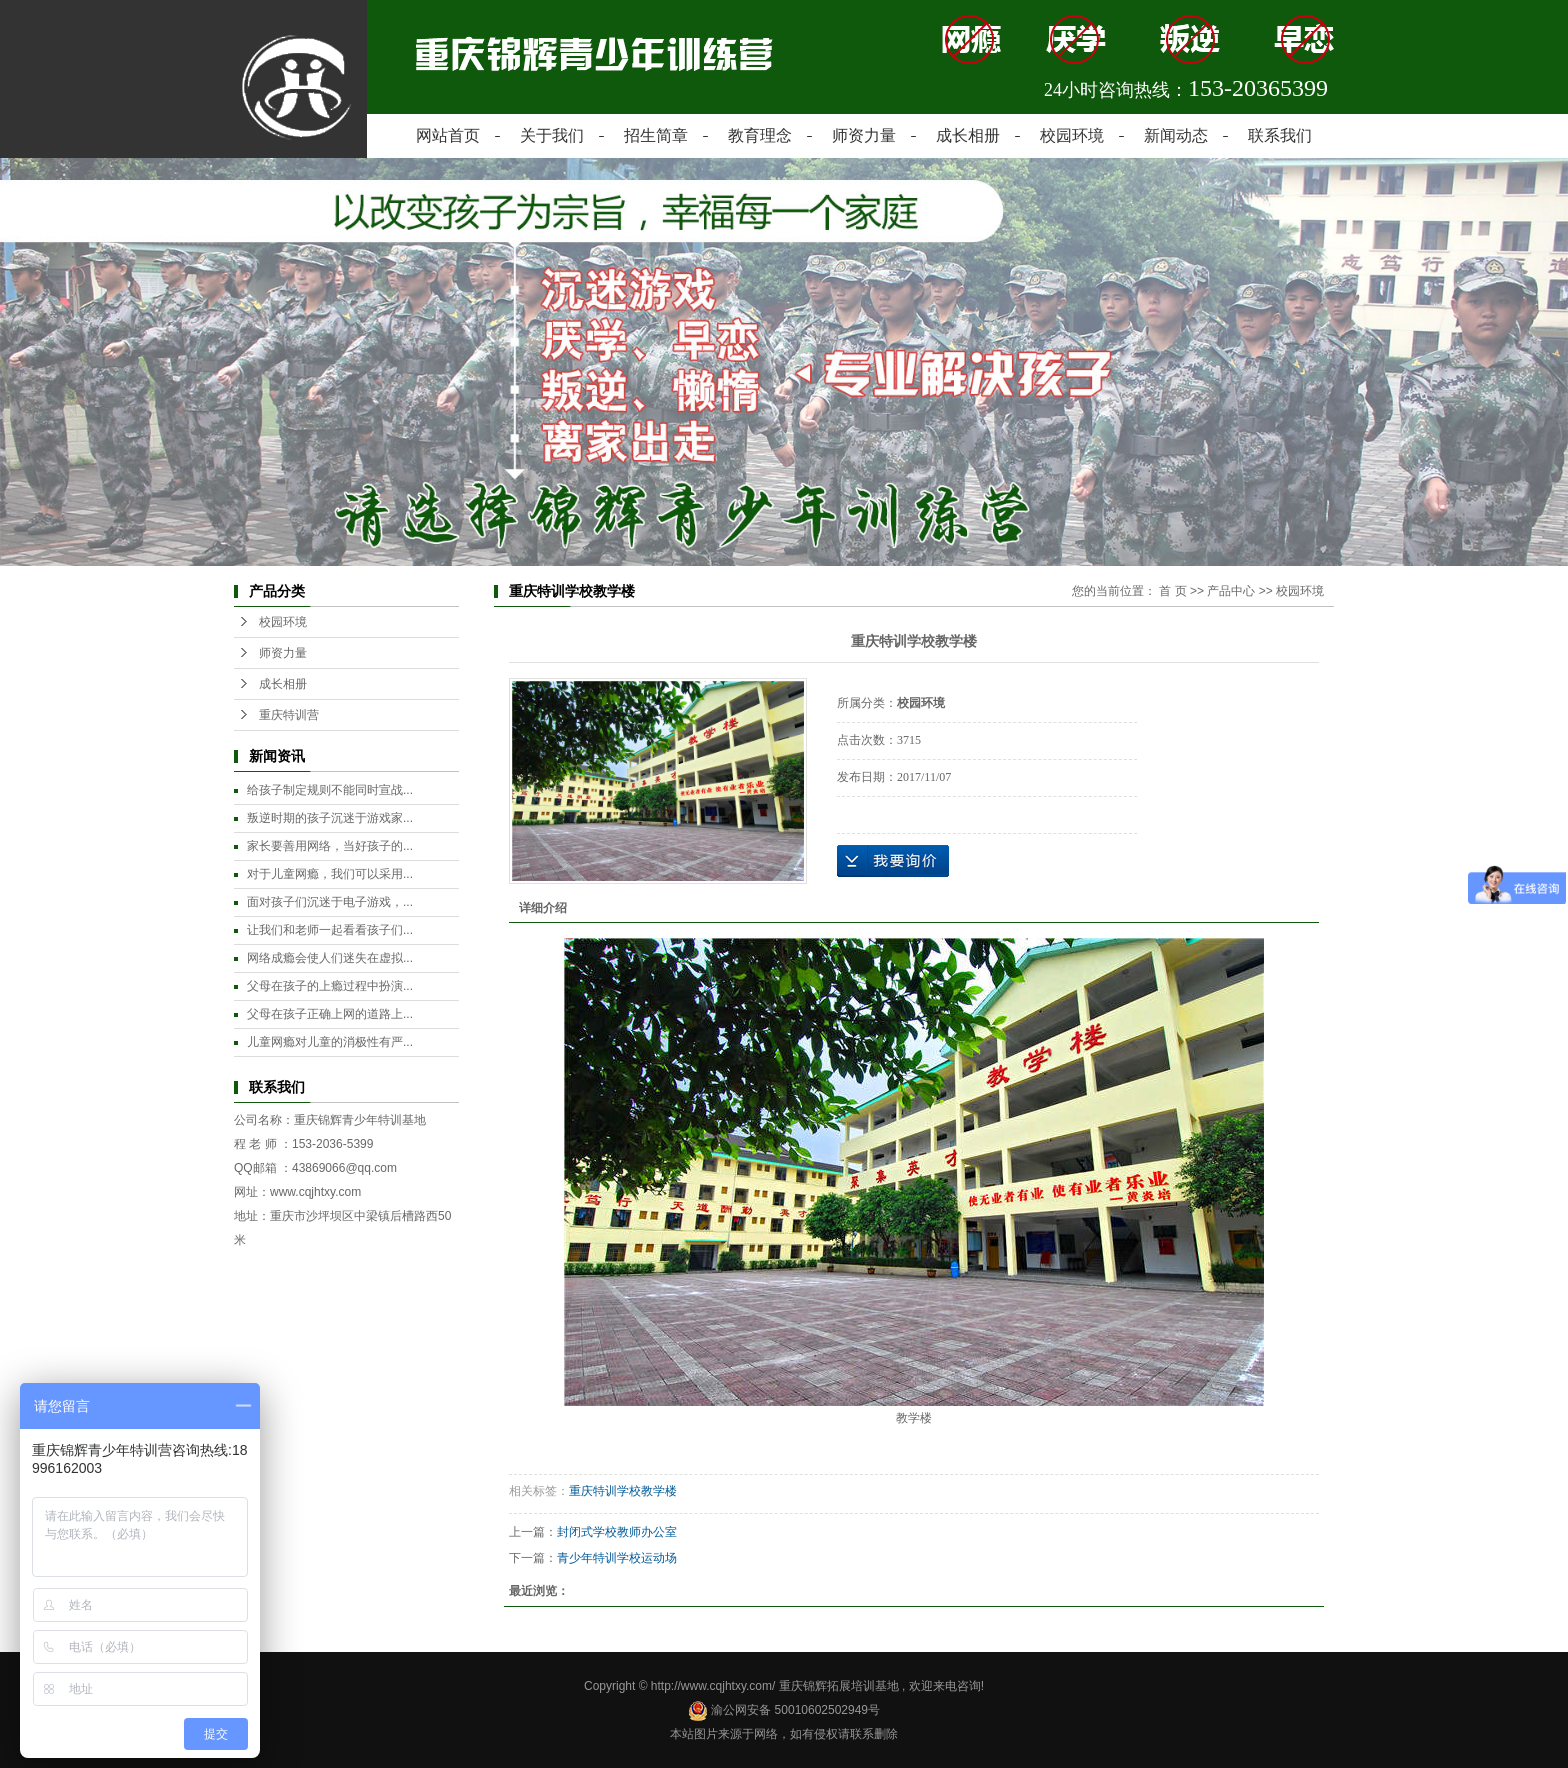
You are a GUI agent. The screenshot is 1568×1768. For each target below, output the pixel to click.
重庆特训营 (289, 715)
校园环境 (1072, 135)
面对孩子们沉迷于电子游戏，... (330, 902)
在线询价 (893, 861)
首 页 (1172, 591)
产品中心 (1231, 591)
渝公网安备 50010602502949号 (784, 1710)
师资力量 (864, 135)
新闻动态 (1176, 135)
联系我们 (1280, 135)
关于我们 (552, 135)
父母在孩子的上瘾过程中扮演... (330, 986)
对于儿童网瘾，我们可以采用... (330, 874)
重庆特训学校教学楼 (623, 1491)
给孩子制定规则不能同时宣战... (330, 790)
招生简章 (656, 135)
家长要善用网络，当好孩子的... (330, 846)
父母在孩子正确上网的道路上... (330, 1014)
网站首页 (448, 135)
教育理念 (760, 135)
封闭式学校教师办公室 (617, 1532)
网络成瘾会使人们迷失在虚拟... (330, 958)
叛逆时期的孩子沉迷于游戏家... (330, 818)
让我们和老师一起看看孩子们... (330, 930)
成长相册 (968, 135)
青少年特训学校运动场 (617, 1558)
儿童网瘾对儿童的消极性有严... (330, 1042)
